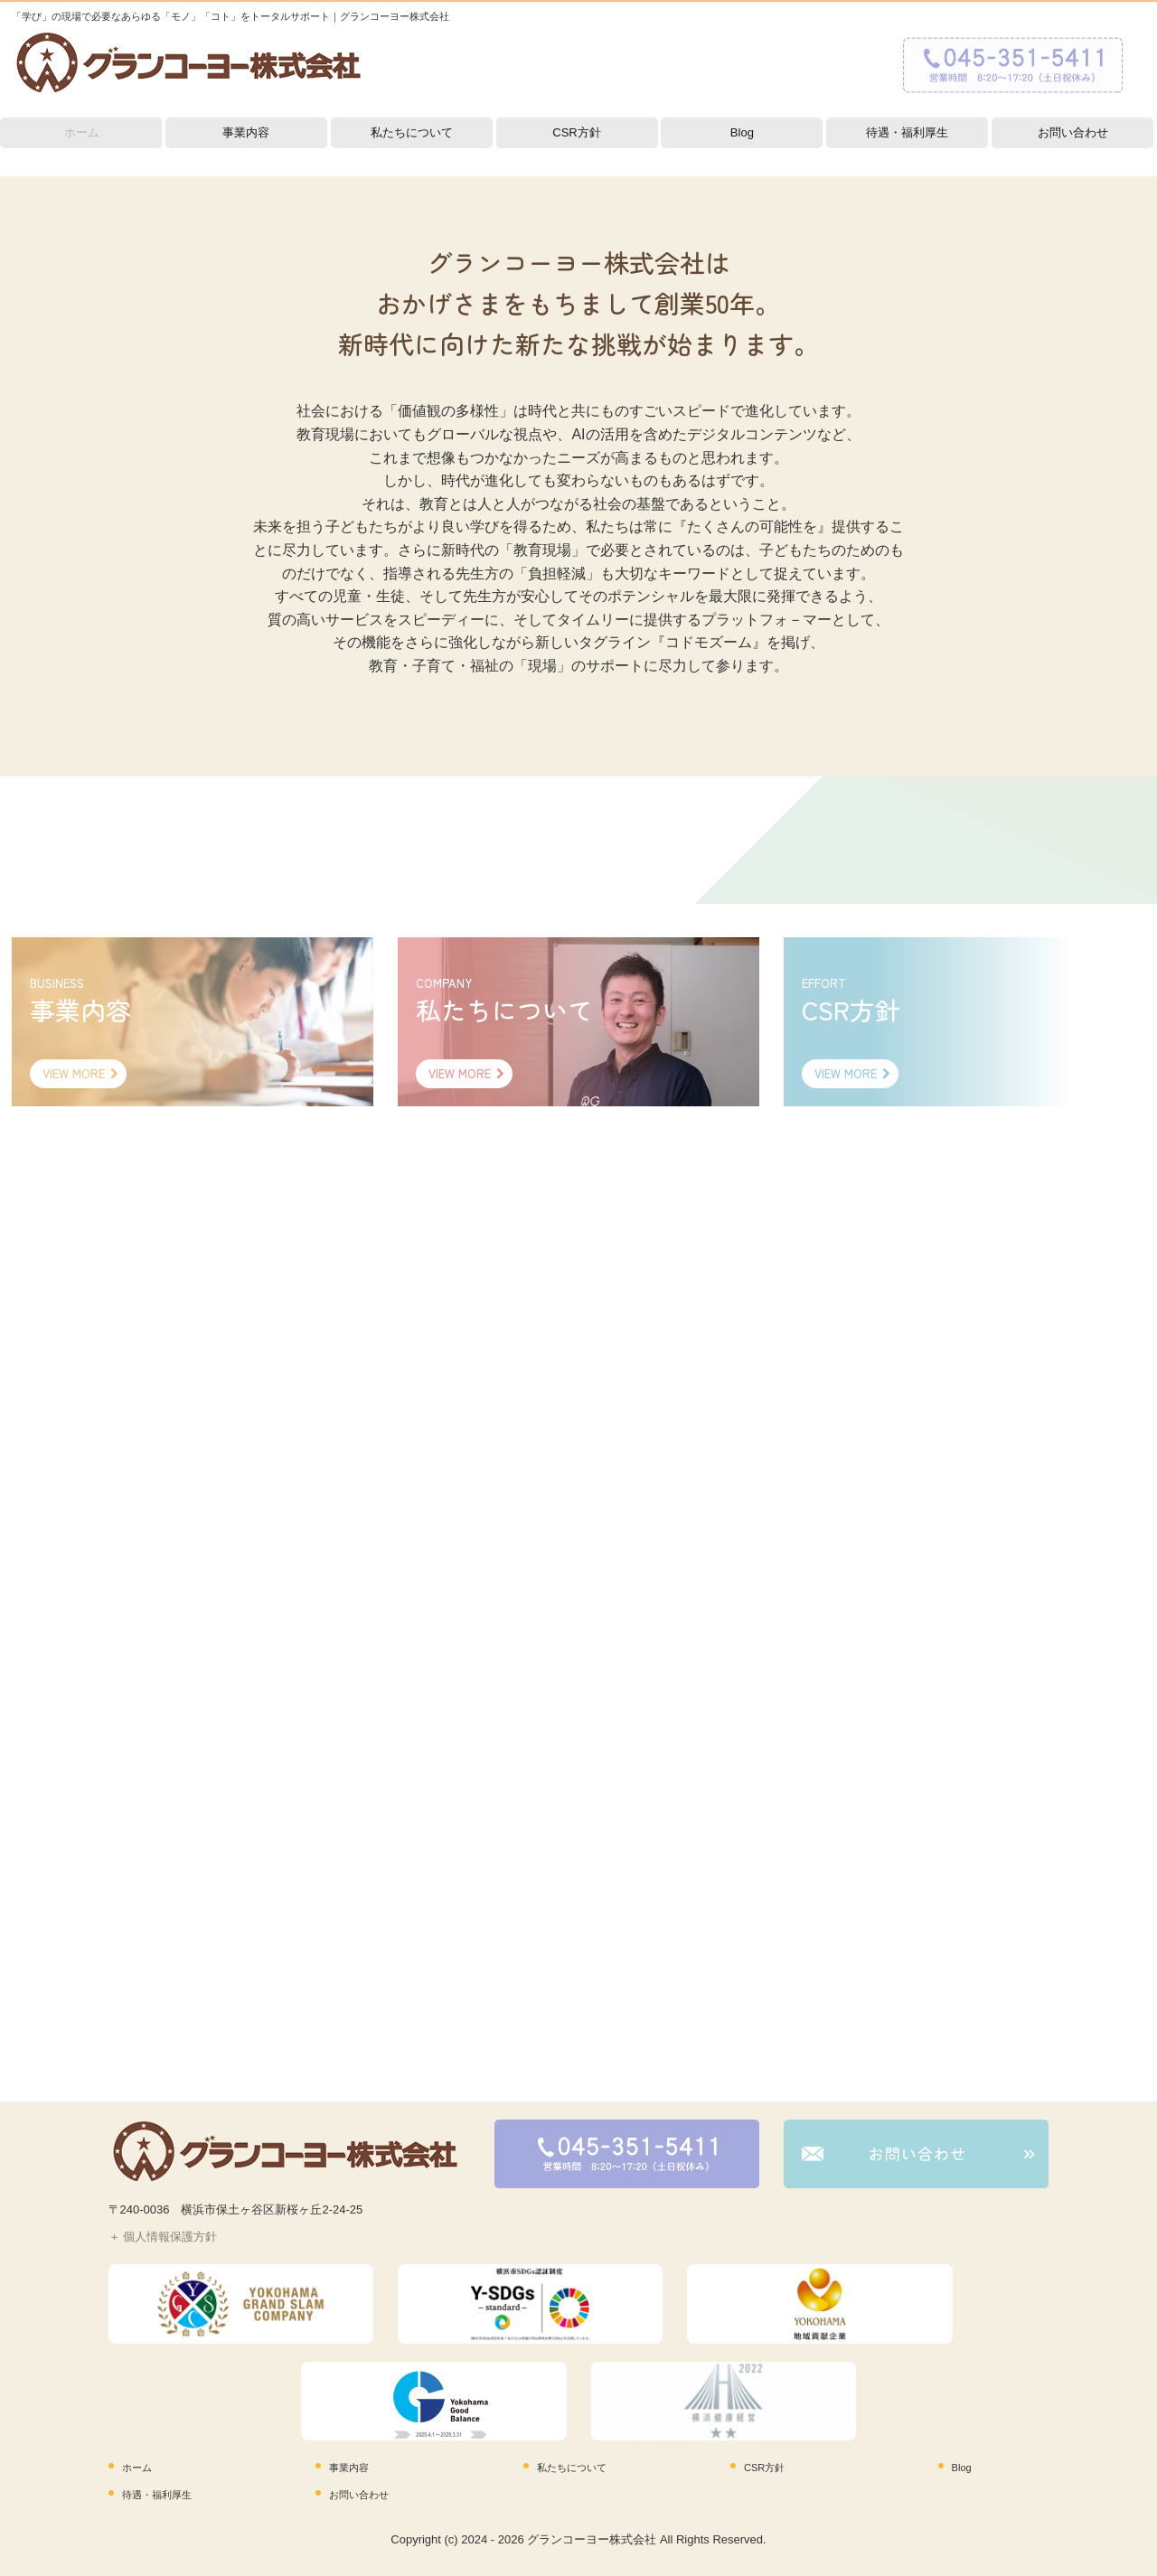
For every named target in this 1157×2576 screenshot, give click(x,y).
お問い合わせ (1073, 132)
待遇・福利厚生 (907, 132)
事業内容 (245, 132)
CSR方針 (576, 132)
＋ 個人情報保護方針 (163, 2236)
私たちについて (412, 132)
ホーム (81, 132)
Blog (742, 132)
